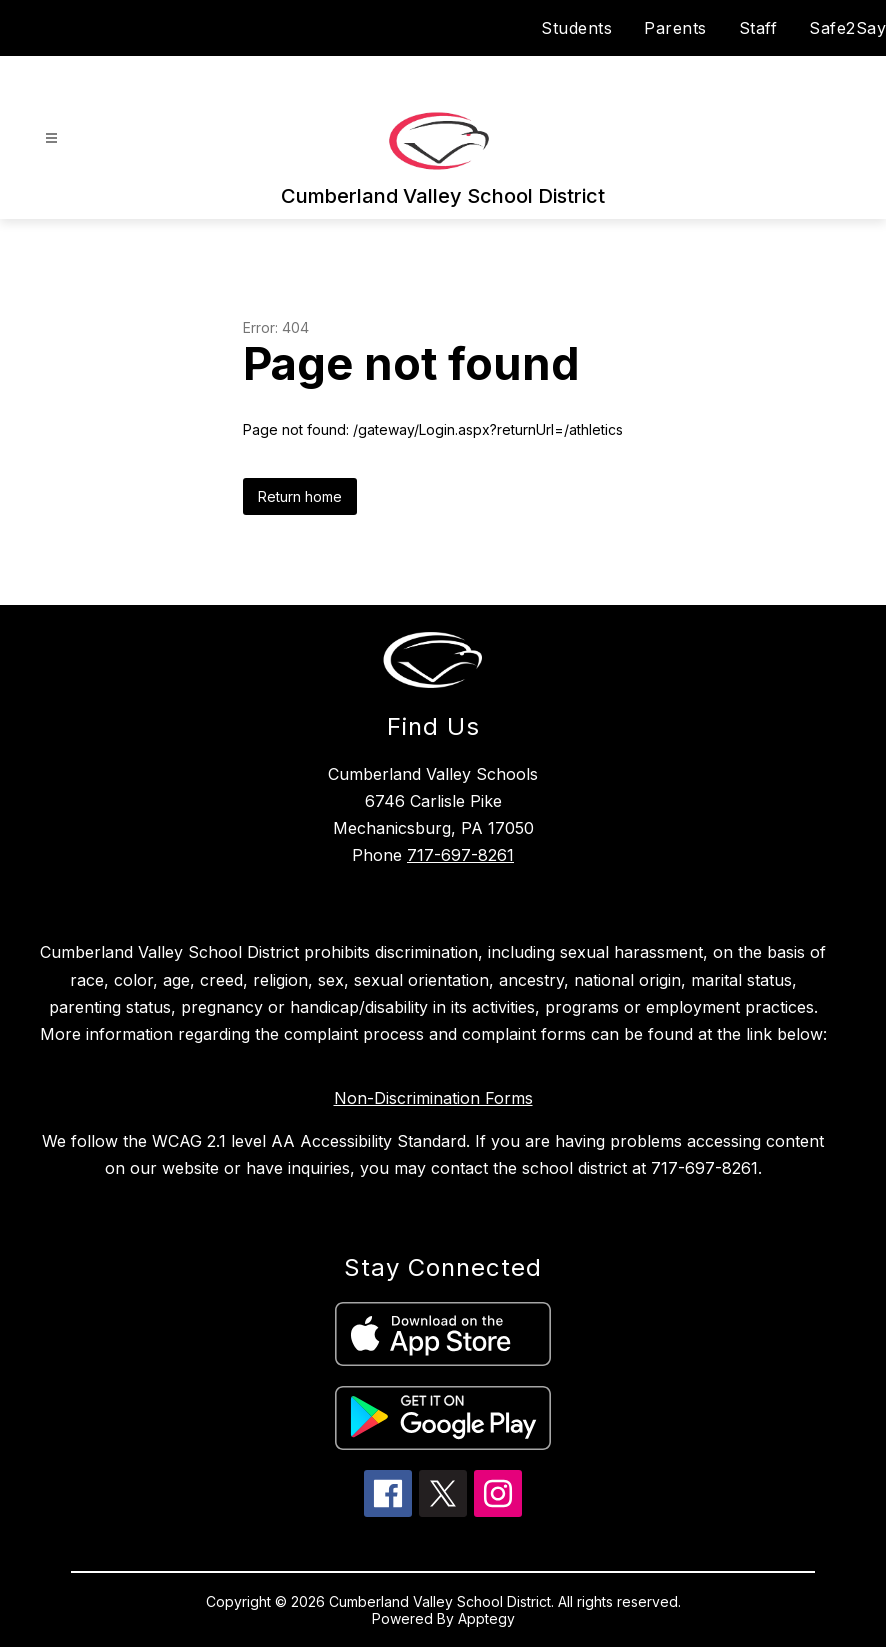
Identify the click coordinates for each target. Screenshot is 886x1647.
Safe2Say (847, 28)
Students (576, 28)
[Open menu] (51, 138)
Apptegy (486, 1618)
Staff (758, 28)
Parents (675, 28)
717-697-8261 (460, 855)
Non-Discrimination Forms (433, 1098)
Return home (300, 496)
